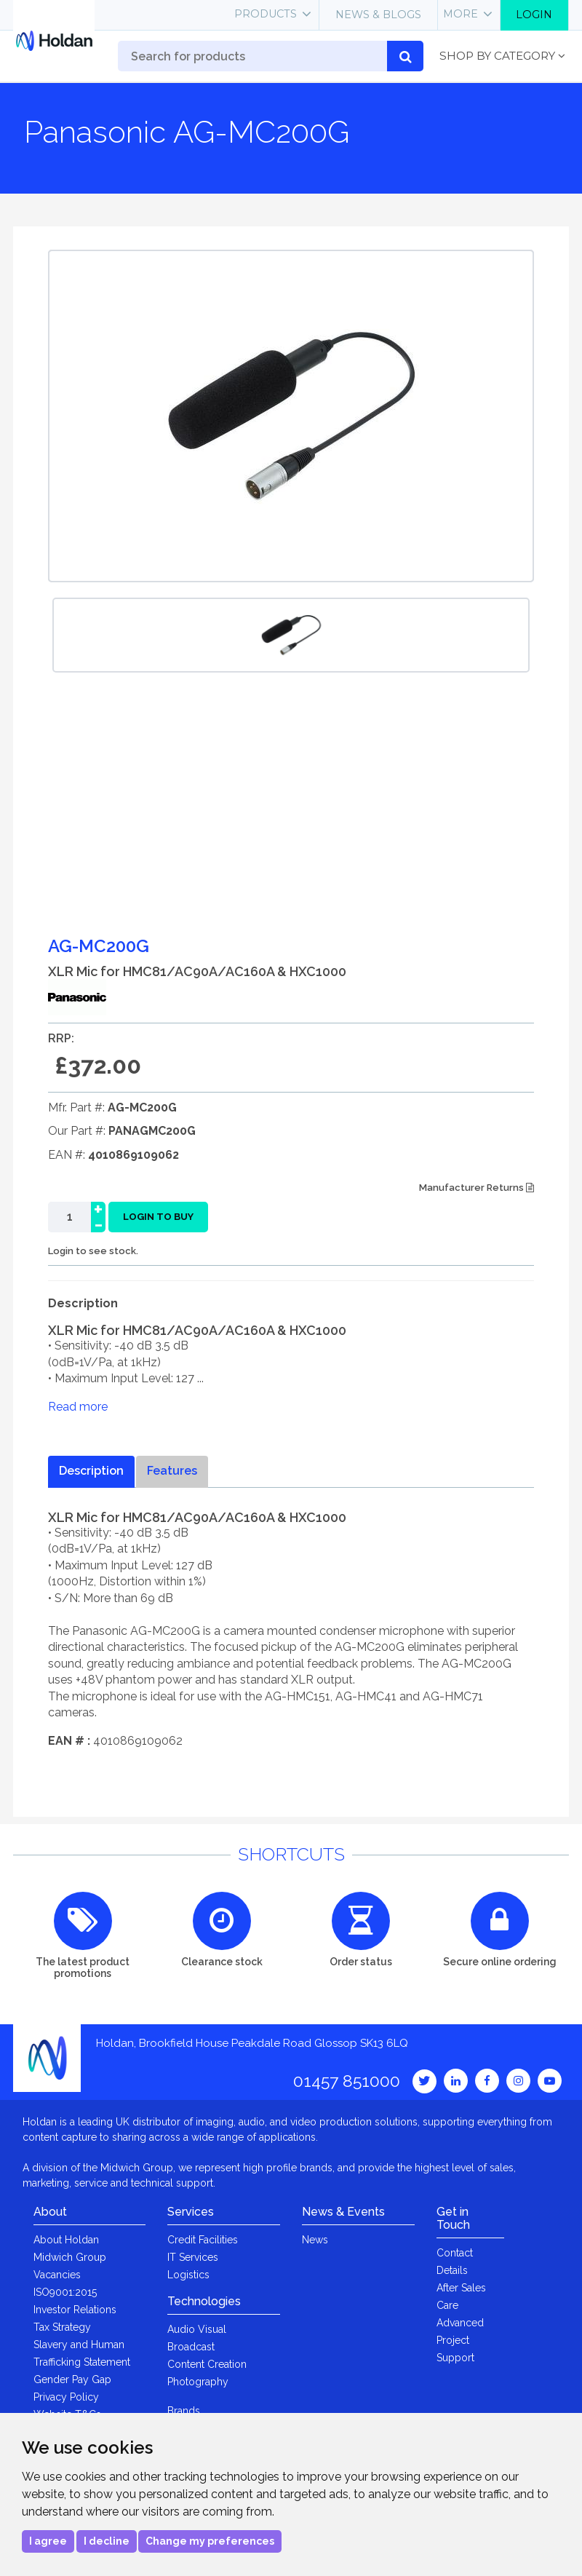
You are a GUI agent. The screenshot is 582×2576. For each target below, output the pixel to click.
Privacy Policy (66, 2397)
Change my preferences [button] (210, 2541)
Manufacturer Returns (476, 1187)
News (315, 2240)
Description (91, 1471)
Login (534, 14)
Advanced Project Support (460, 2340)
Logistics (188, 2274)
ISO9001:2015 (65, 2292)
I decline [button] (106, 2541)
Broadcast (191, 2347)
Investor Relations (74, 2309)
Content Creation (207, 2364)
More (460, 13)
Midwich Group (69, 2257)
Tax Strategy (62, 2327)
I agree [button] (48, 2541)
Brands (183, 2411)
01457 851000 (346, 2080)
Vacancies (57, 2274)
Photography (197, 2381)
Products (265, 13)
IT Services (192, 2257)
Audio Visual (196, 2329)
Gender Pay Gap (72, 2379)
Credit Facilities (202, 2240)
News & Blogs (378, 14)
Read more (78, 1407)
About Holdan (66, 2240)
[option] (291, 635)
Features (172, 1471)
